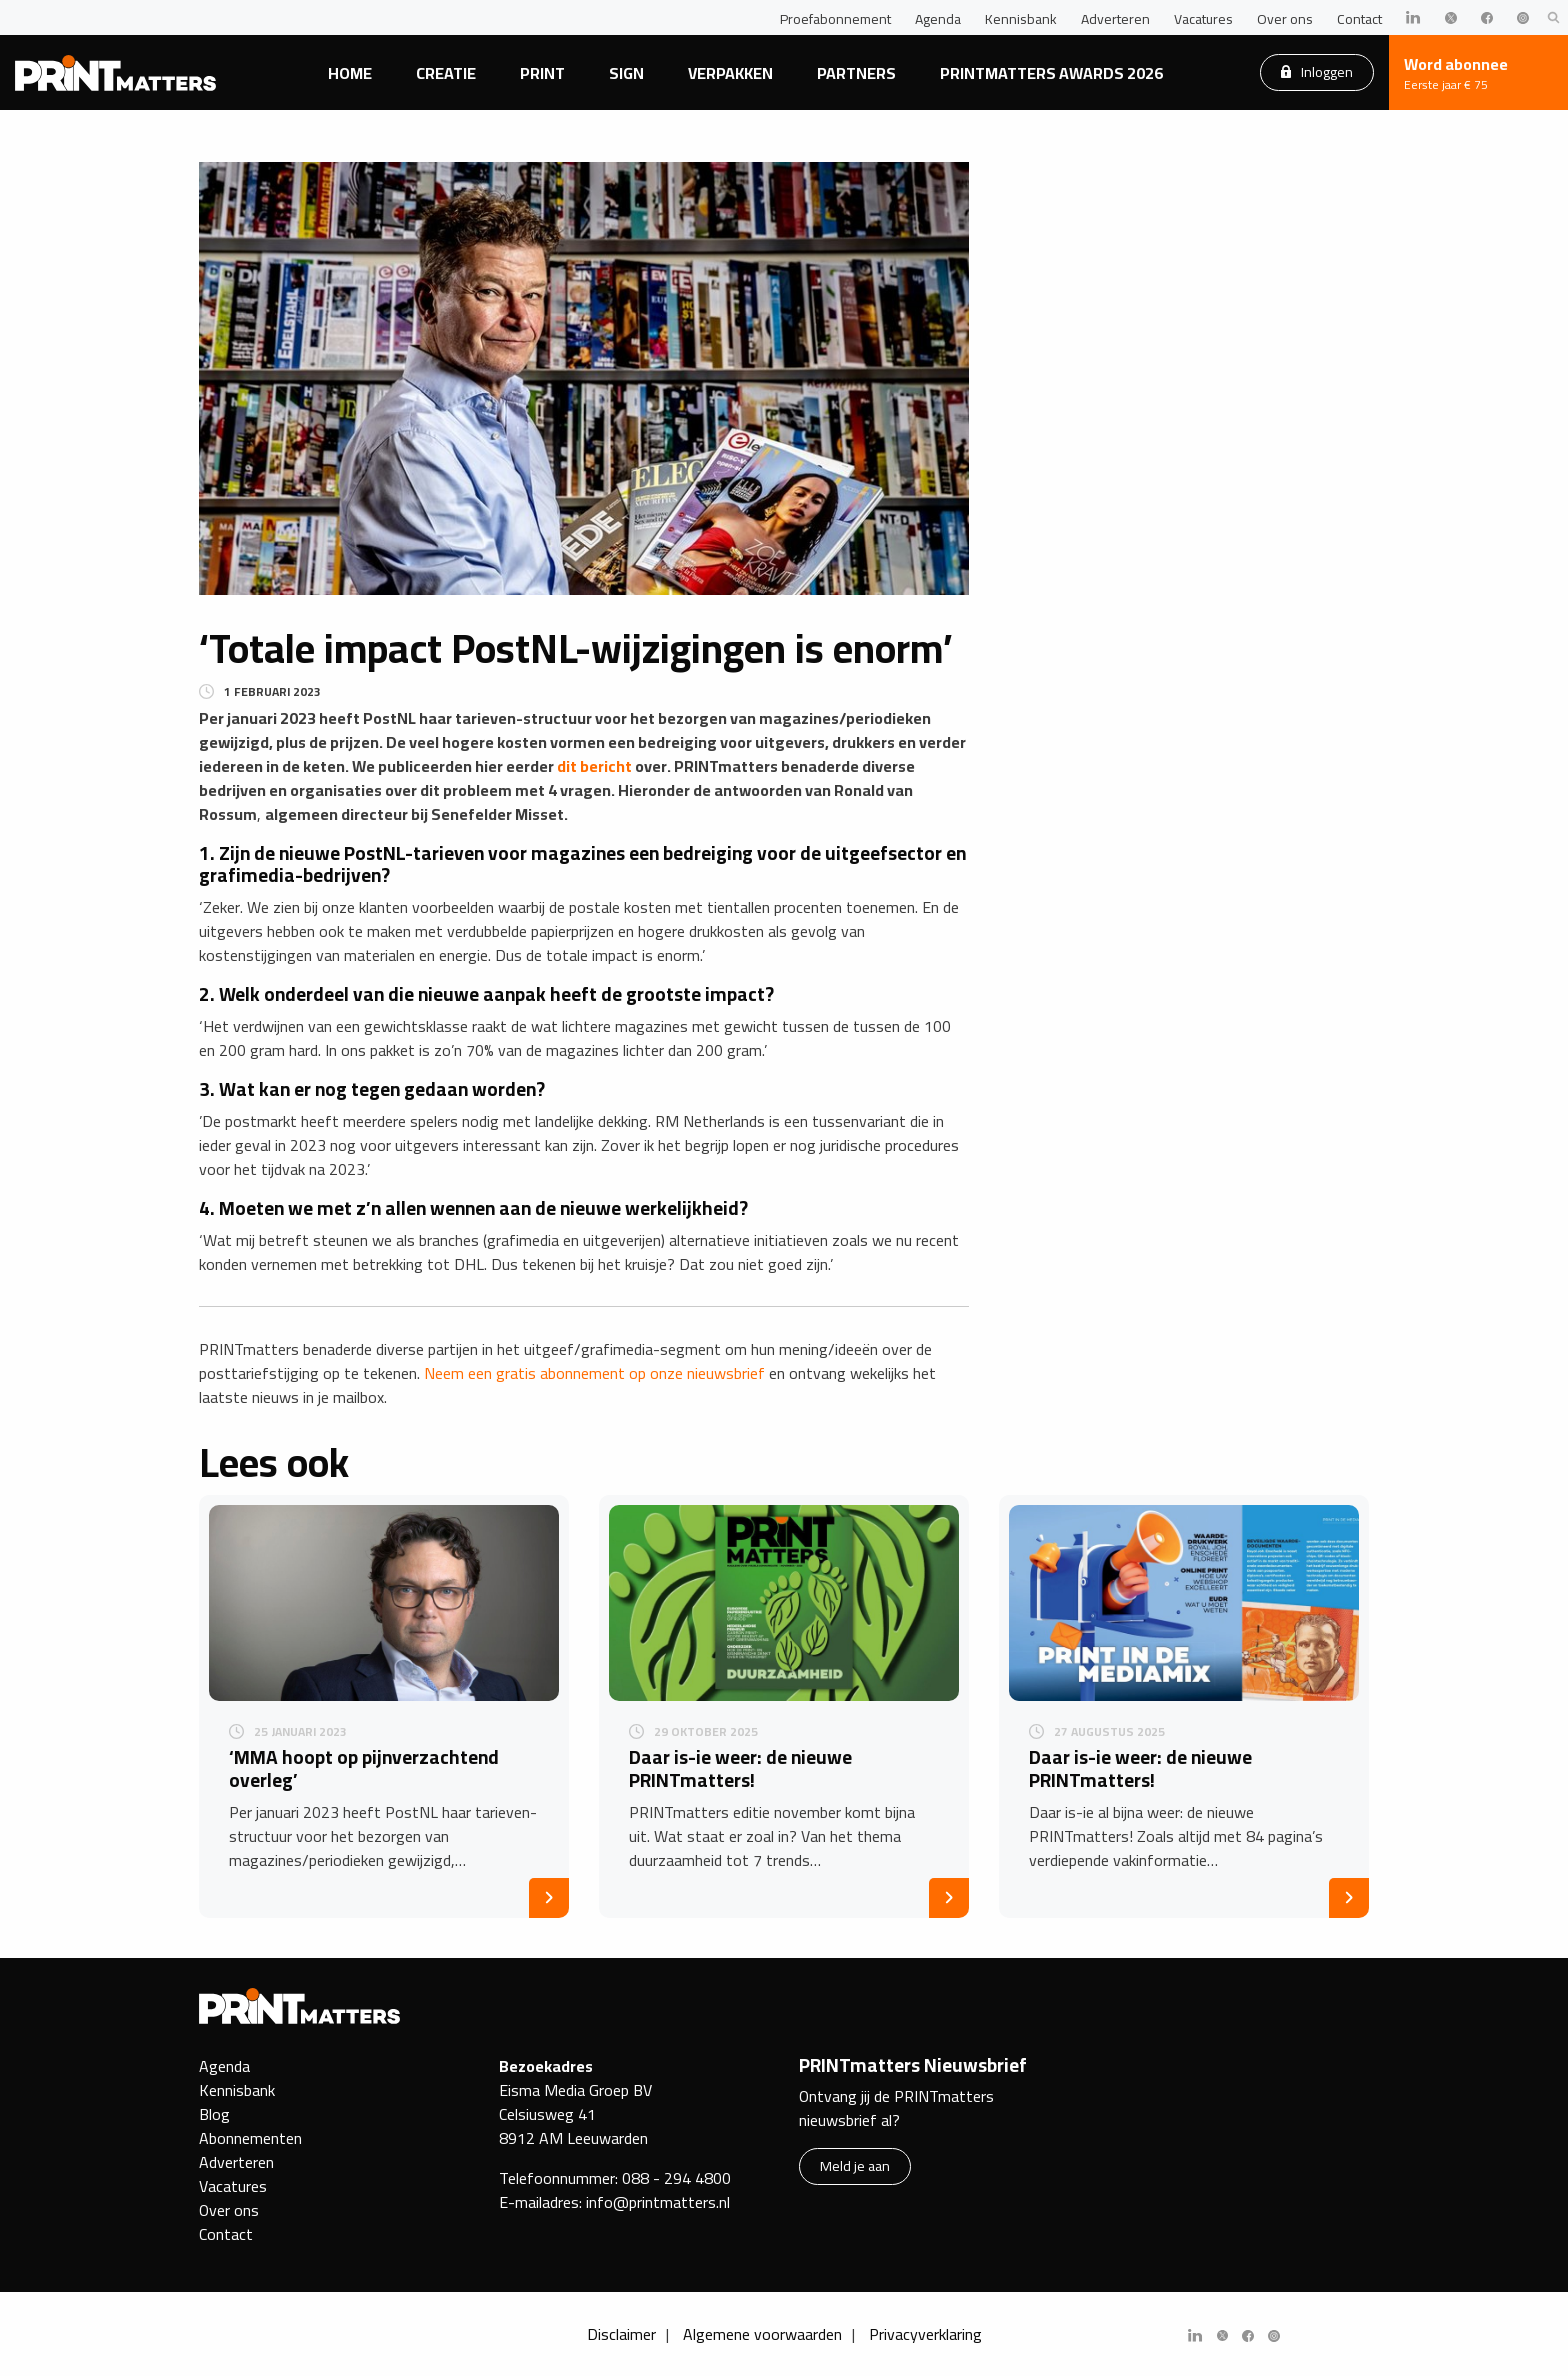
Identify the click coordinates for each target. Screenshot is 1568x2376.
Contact (1359, 19)
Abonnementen (250, 2138)
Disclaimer (621, 2334)
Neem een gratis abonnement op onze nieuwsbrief (594, 1373)
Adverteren (1115, 19)
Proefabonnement (835, 19)
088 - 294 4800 (676, 2178)
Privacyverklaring (925, 2334)
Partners (856, 73)
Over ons (1285, 19)
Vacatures (1203, 19)
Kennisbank (1021, 19)
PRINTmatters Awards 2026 (1051, 73)
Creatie (446, 73)
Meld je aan (855, 2165)
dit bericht (594, 766)
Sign (626, 73)
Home (350, 73)
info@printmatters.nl (658, 2202)
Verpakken (730, 73)
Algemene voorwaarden (762, 2334)
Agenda (938, 19)
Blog (214, 2114)
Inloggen (1317, 71)
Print (542, 73)
